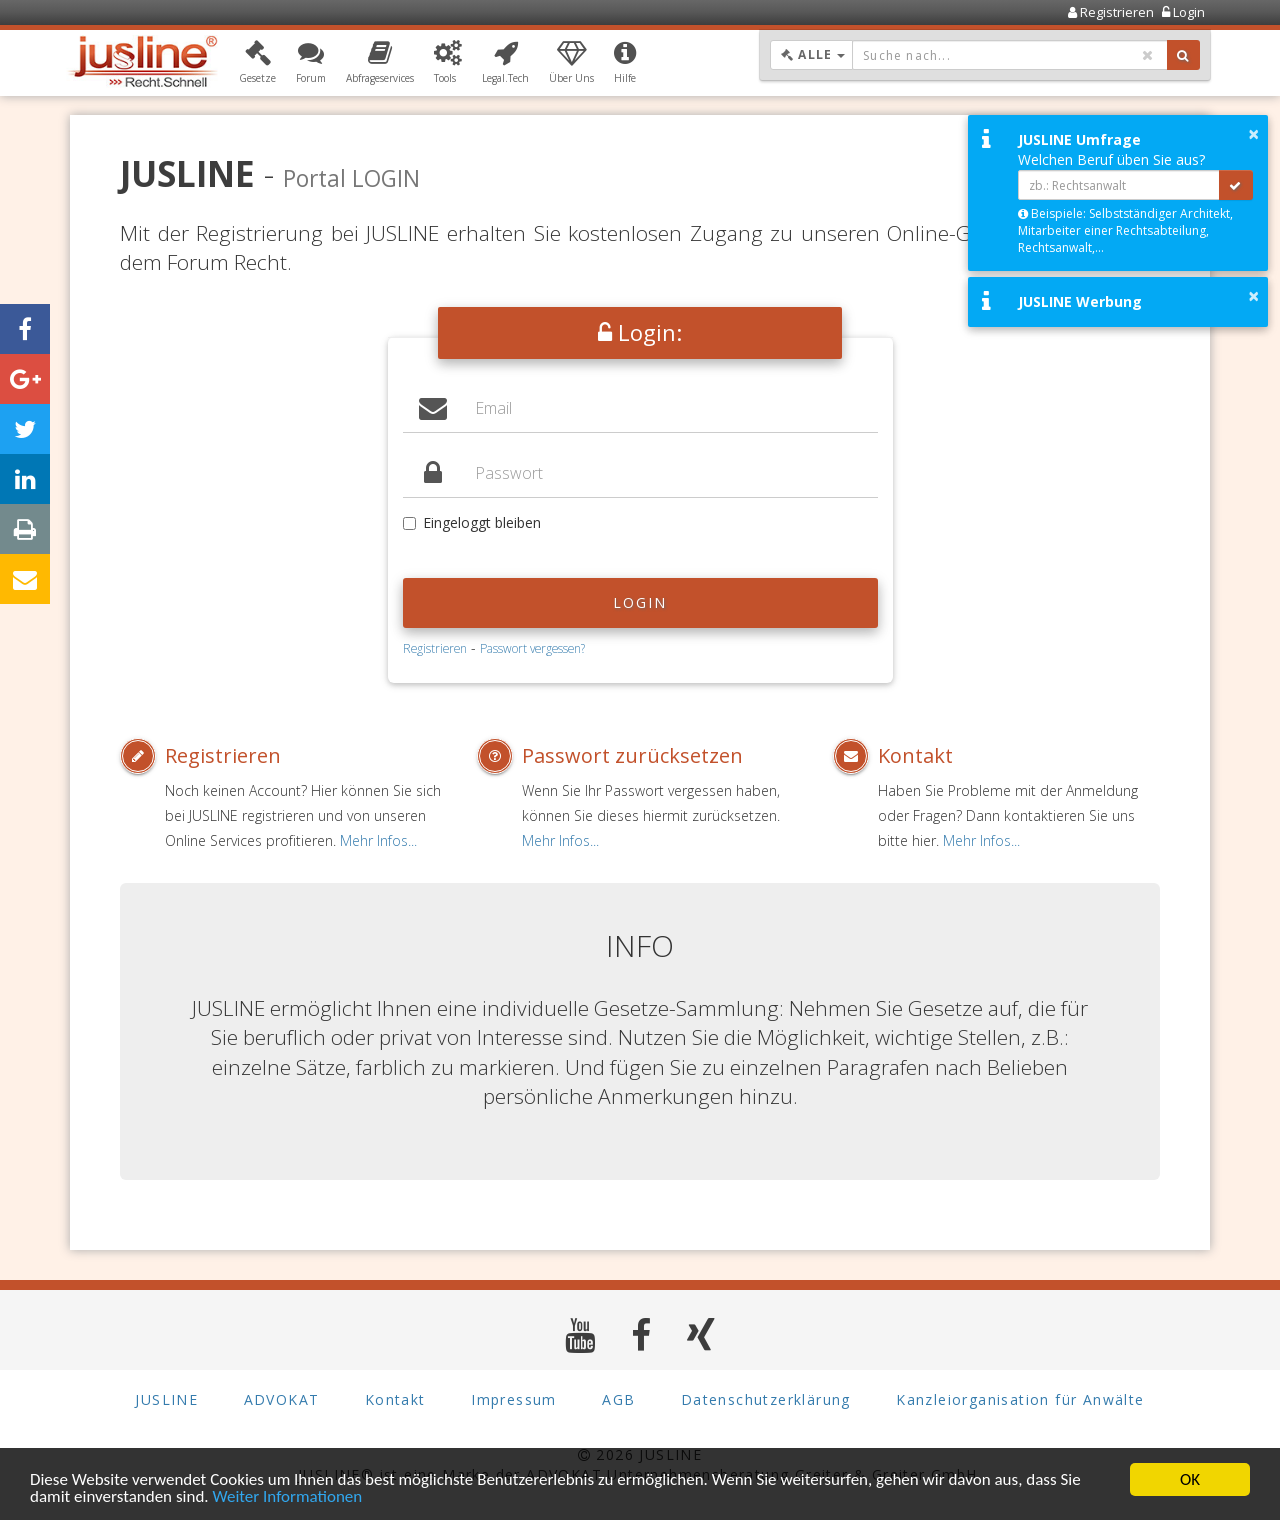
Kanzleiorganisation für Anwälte (1020, 1399)
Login (640, 602)
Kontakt (915, 755)
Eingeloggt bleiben (472, 522)
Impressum (514, 1399)
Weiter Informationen (287, 1496)
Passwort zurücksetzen (632, 755)
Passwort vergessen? (532, 648)
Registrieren (435, 648)
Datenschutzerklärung (766, 1399)
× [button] (1253, 134)
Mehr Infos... (378, 840)
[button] (257, 63)
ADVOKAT (282, 1399)
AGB (618, 1399)
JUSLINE (166, 1399)
